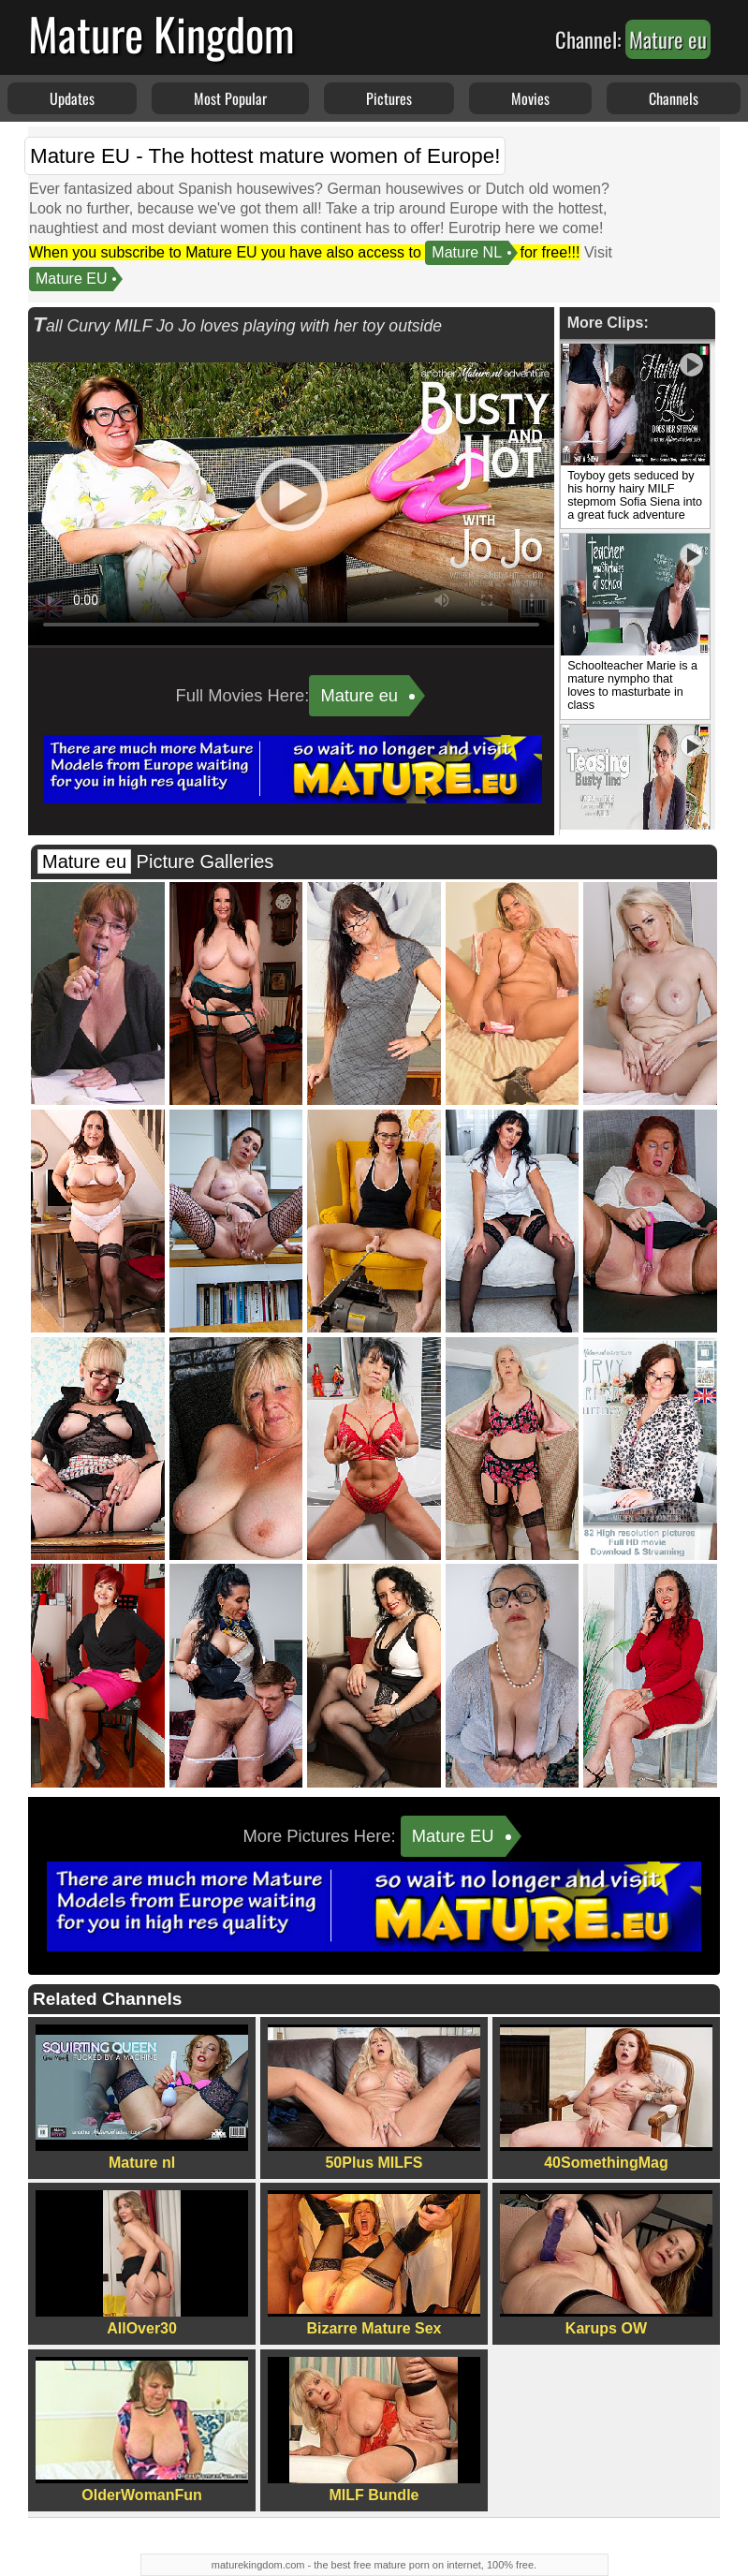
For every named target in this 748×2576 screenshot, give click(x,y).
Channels (673, 98)
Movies (530, 98)
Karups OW (606, 2263)
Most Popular (230, 98)
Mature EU (71, 279)
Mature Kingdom (161, 33)
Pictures (389, 98)
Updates (72, 98)
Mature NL (467, 252)
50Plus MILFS (374, 2097)
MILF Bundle (374, 2430)
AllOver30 (142, 2263)
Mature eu (359, 695)
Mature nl (142, 2097)
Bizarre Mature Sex (374, 2263)
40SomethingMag (606, 2097)
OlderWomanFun (142, 2430)
